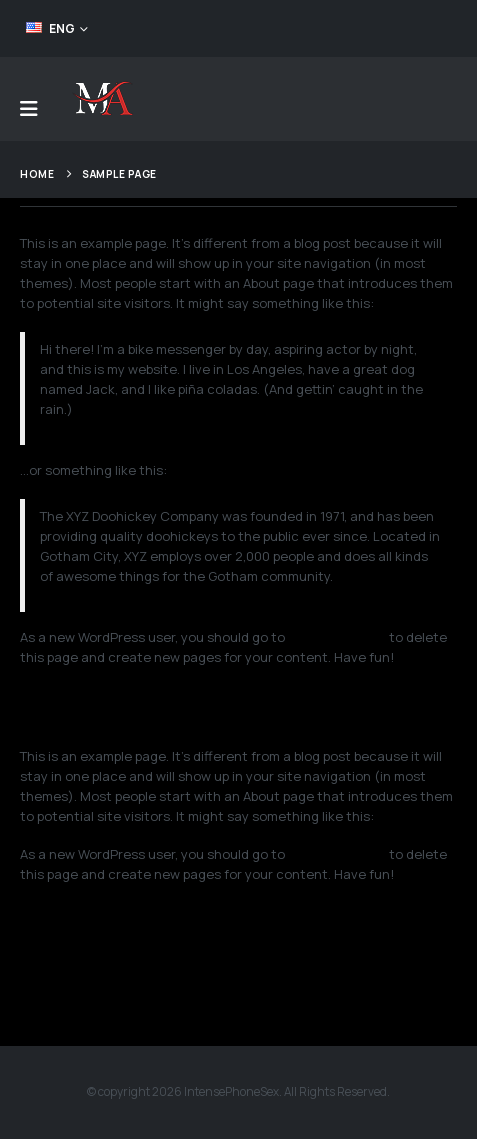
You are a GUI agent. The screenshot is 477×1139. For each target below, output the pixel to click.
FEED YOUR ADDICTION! (379, 28)
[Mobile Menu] (29, 109)
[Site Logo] (102, 99)
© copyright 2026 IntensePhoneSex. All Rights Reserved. (238, 1092)
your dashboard (337, 637)
